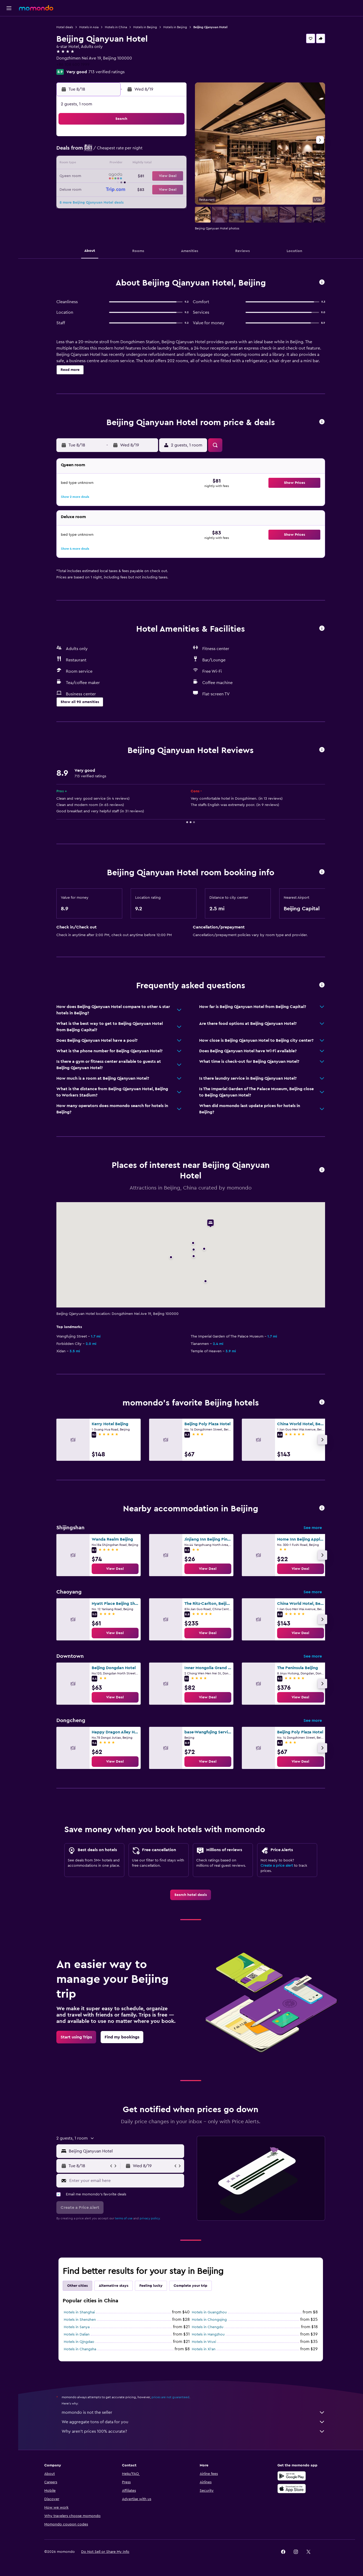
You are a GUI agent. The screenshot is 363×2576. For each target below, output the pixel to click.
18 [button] (122, 176)
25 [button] (122, 189)
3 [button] (110, 151)
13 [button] (148, 164)
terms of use (124, 2218)
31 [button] (110, 202)
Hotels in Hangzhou (208, 2334)
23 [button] (97, 189)
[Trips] (9, 72)
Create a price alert (277, 1865)
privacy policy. (150, 2218)
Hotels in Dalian (77, 2334)
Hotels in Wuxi (204, 2342)
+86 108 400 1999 (73, 64)
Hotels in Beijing (145, 27)
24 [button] (109, 189)
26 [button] (135, 189)
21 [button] (160, 176)
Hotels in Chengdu (207, 2327)
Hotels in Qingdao (79, 2342)
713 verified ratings (107, 72)
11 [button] (122, 164)
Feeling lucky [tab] (151, 2286)
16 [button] (97, 176)
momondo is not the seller (193, 2412)
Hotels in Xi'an (203, 2349)
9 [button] (97, 164)
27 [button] (147, 189)
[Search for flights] (9, 24)
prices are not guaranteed (170, 2397)
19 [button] (135, 176)
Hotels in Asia (89, 27)
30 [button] (97, 202)
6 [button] (147, 151)
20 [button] (147, 176)
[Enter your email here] (125, 2180)
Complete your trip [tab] (190, 2286)
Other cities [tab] (77, 2286)
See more (312, 1528)
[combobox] (125, 2151)
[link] (115, 1569)
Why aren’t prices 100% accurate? (193, 2431)
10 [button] (109, 164)
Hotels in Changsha (80, 2349)
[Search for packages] (9, 57)
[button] (9, 8)
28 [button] (160, 189)
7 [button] (160, 151)
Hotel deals (64, 27)
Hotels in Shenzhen (80, 2320)
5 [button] (135, 151)
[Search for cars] (9, 46)
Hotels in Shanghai (79, 2312)
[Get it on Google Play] (291, 2476)
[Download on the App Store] (291, 2488)
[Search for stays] (9, 35)
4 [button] (122, 151)
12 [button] (135, 164)
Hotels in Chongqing (209, 2320)
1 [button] (173, 138)
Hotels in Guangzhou (209, 2312)
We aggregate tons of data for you (193, 2422)
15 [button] (173, 164)
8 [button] (173, 151)
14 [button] (160, 164)
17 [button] (109, 176)
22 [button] (172, 176)
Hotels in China (116, 27)
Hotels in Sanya (77, 2327)
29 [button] (172, 189)
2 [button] (97, 151)
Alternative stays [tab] (113, 2286)
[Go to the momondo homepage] (36, 8)
